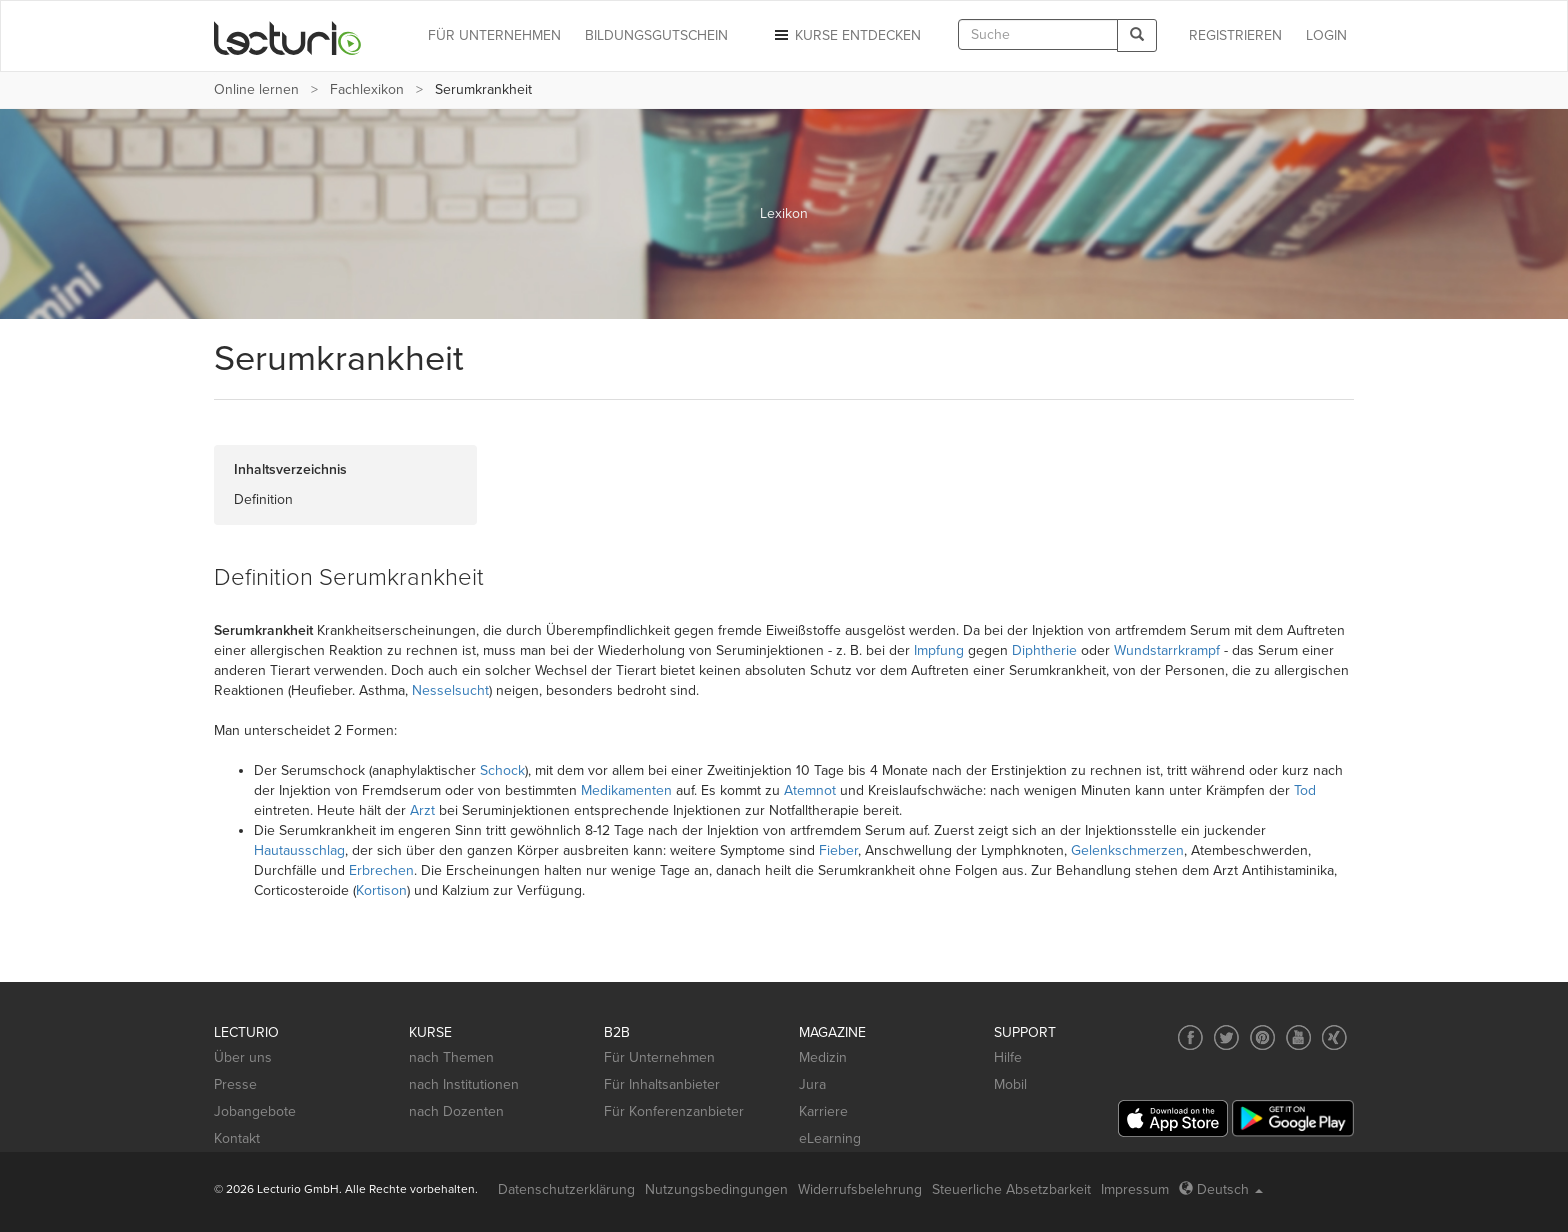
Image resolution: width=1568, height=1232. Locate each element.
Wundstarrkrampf (1167, 650)
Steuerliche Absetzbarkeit (1011, 1189)
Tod (1305, 790)
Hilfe (1008, 1057)
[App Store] (1173, 1118)
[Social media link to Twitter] (1226, 1037)
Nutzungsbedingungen (716, 1189)
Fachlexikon (367, 89)
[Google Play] (1293, 1118)
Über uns (243, 1057)
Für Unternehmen (659, 1057)
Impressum (1135, 1189)
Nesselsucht (450, 690)
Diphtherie (1044, 650)
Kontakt (237, 1138)
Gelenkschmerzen (1127, 850)
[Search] (1137, 35)
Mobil (1010, 1084)
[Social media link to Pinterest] (1262, 1037)
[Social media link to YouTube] (1298, 1037)
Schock (502, 770)
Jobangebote (255, 1111)
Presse (235, 1084)
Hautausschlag (299, 850)
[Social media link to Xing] (1334, 1037)
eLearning (830, 1138)
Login (1326, 35)
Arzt (422, 810)
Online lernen (256, 89)
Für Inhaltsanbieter (662, 1084)
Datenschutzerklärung (566, 1189)
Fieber (838, 850)
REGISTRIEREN (1235, 35)
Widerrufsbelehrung (860, 1189)
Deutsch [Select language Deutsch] (1221, 1189)
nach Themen (451, 1057)
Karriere (823, 1111)
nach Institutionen (464, 1084)
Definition (263, 499)
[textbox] (1038, 34)
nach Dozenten (456, 1111)
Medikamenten (626, 790)
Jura (812, 1084)
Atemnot (810, 790)
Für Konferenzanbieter (674, 1111)
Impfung (939, 650)
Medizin (823, 1057)
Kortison (381, 890)
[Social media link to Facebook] (1190, 1037)
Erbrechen (381, 870)
